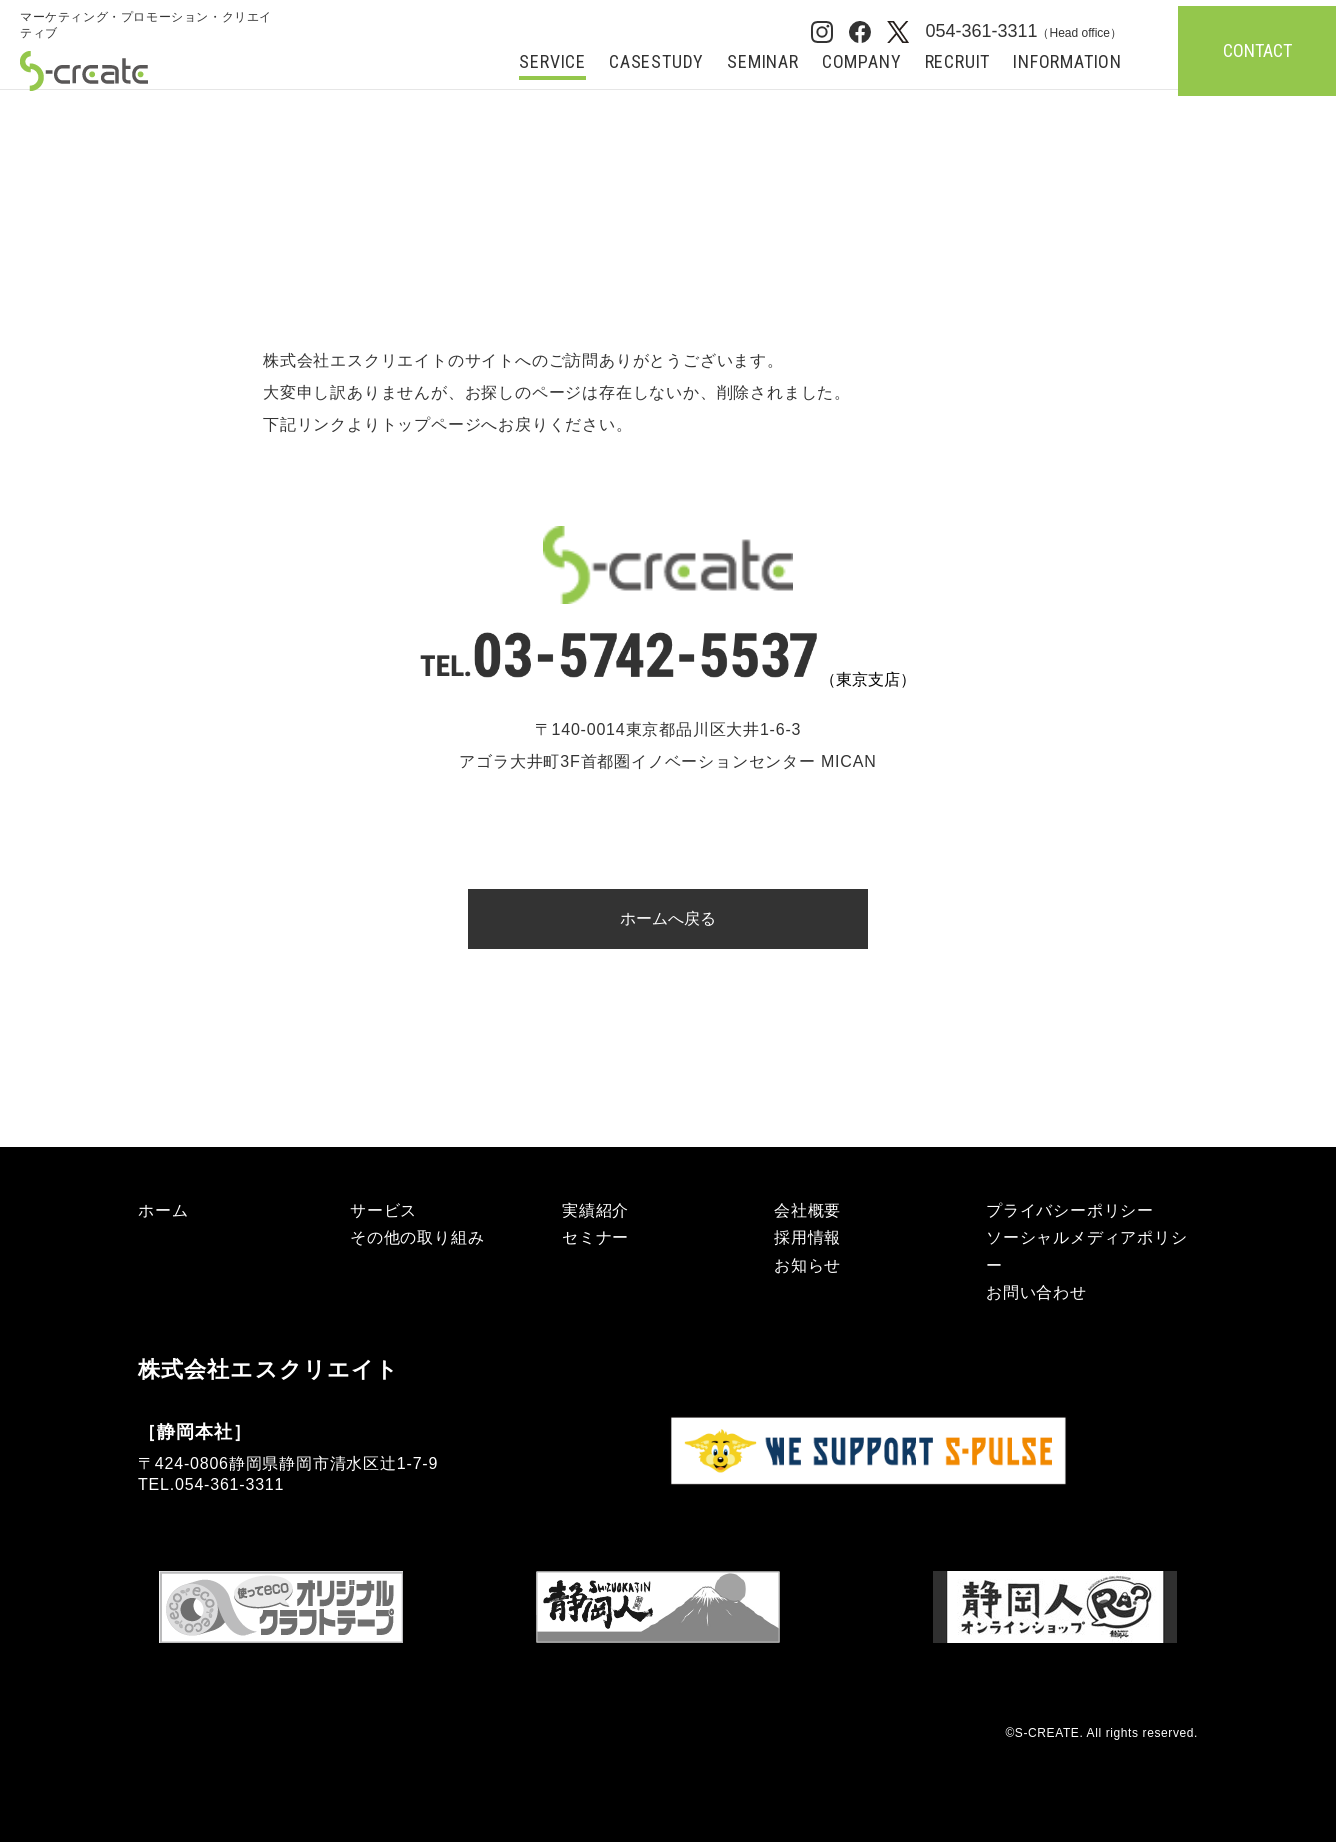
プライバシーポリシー (1070, 1210)
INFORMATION (1067, 62)
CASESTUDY (656, 62)
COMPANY (862, 62)
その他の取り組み (417, 1237)
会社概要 (807, 1210)
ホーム (163, 1210)
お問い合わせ (1036, 1292)
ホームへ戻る (668, 918)
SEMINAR (763, 62)
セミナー (595, 1237)
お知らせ (807, 1265)
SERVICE (552, 62)
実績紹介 (595, 1210)
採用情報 (807, 1237)
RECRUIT (958, 62)
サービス (383, 1210)
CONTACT (1257, 50)
